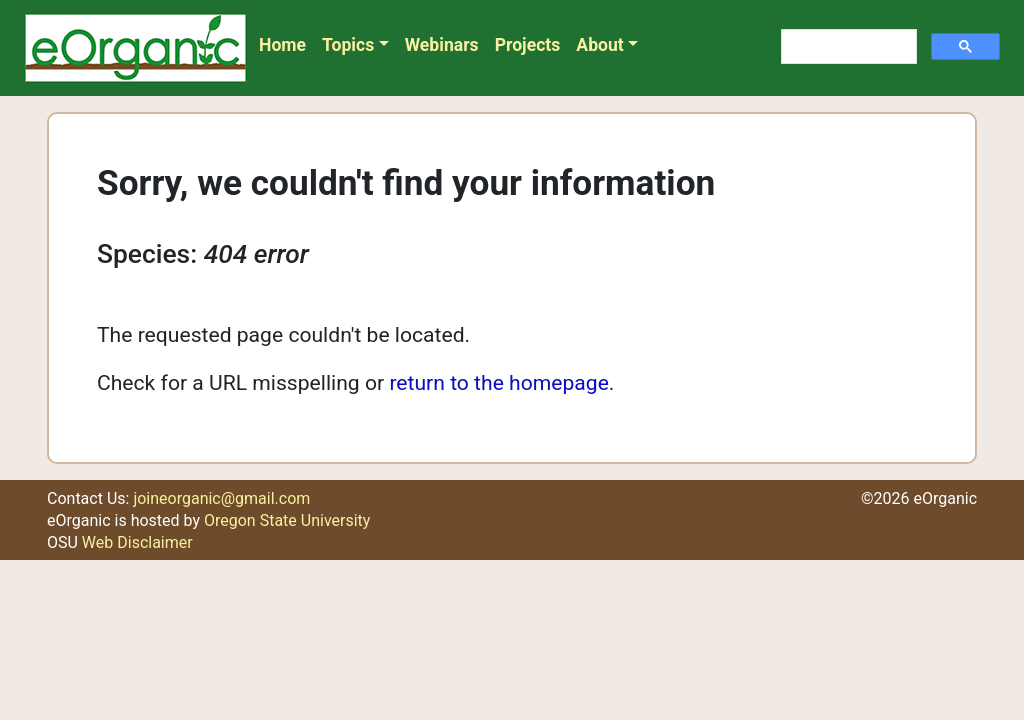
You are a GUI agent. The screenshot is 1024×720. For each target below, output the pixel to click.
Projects (528, 45)
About (599, 45)
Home (282, 45)
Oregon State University (287, 520)
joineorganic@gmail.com (221, 498)
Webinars (442, 45)
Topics (348, 45)
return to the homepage (498, 382)
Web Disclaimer (137, 542)
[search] (847, 47)
